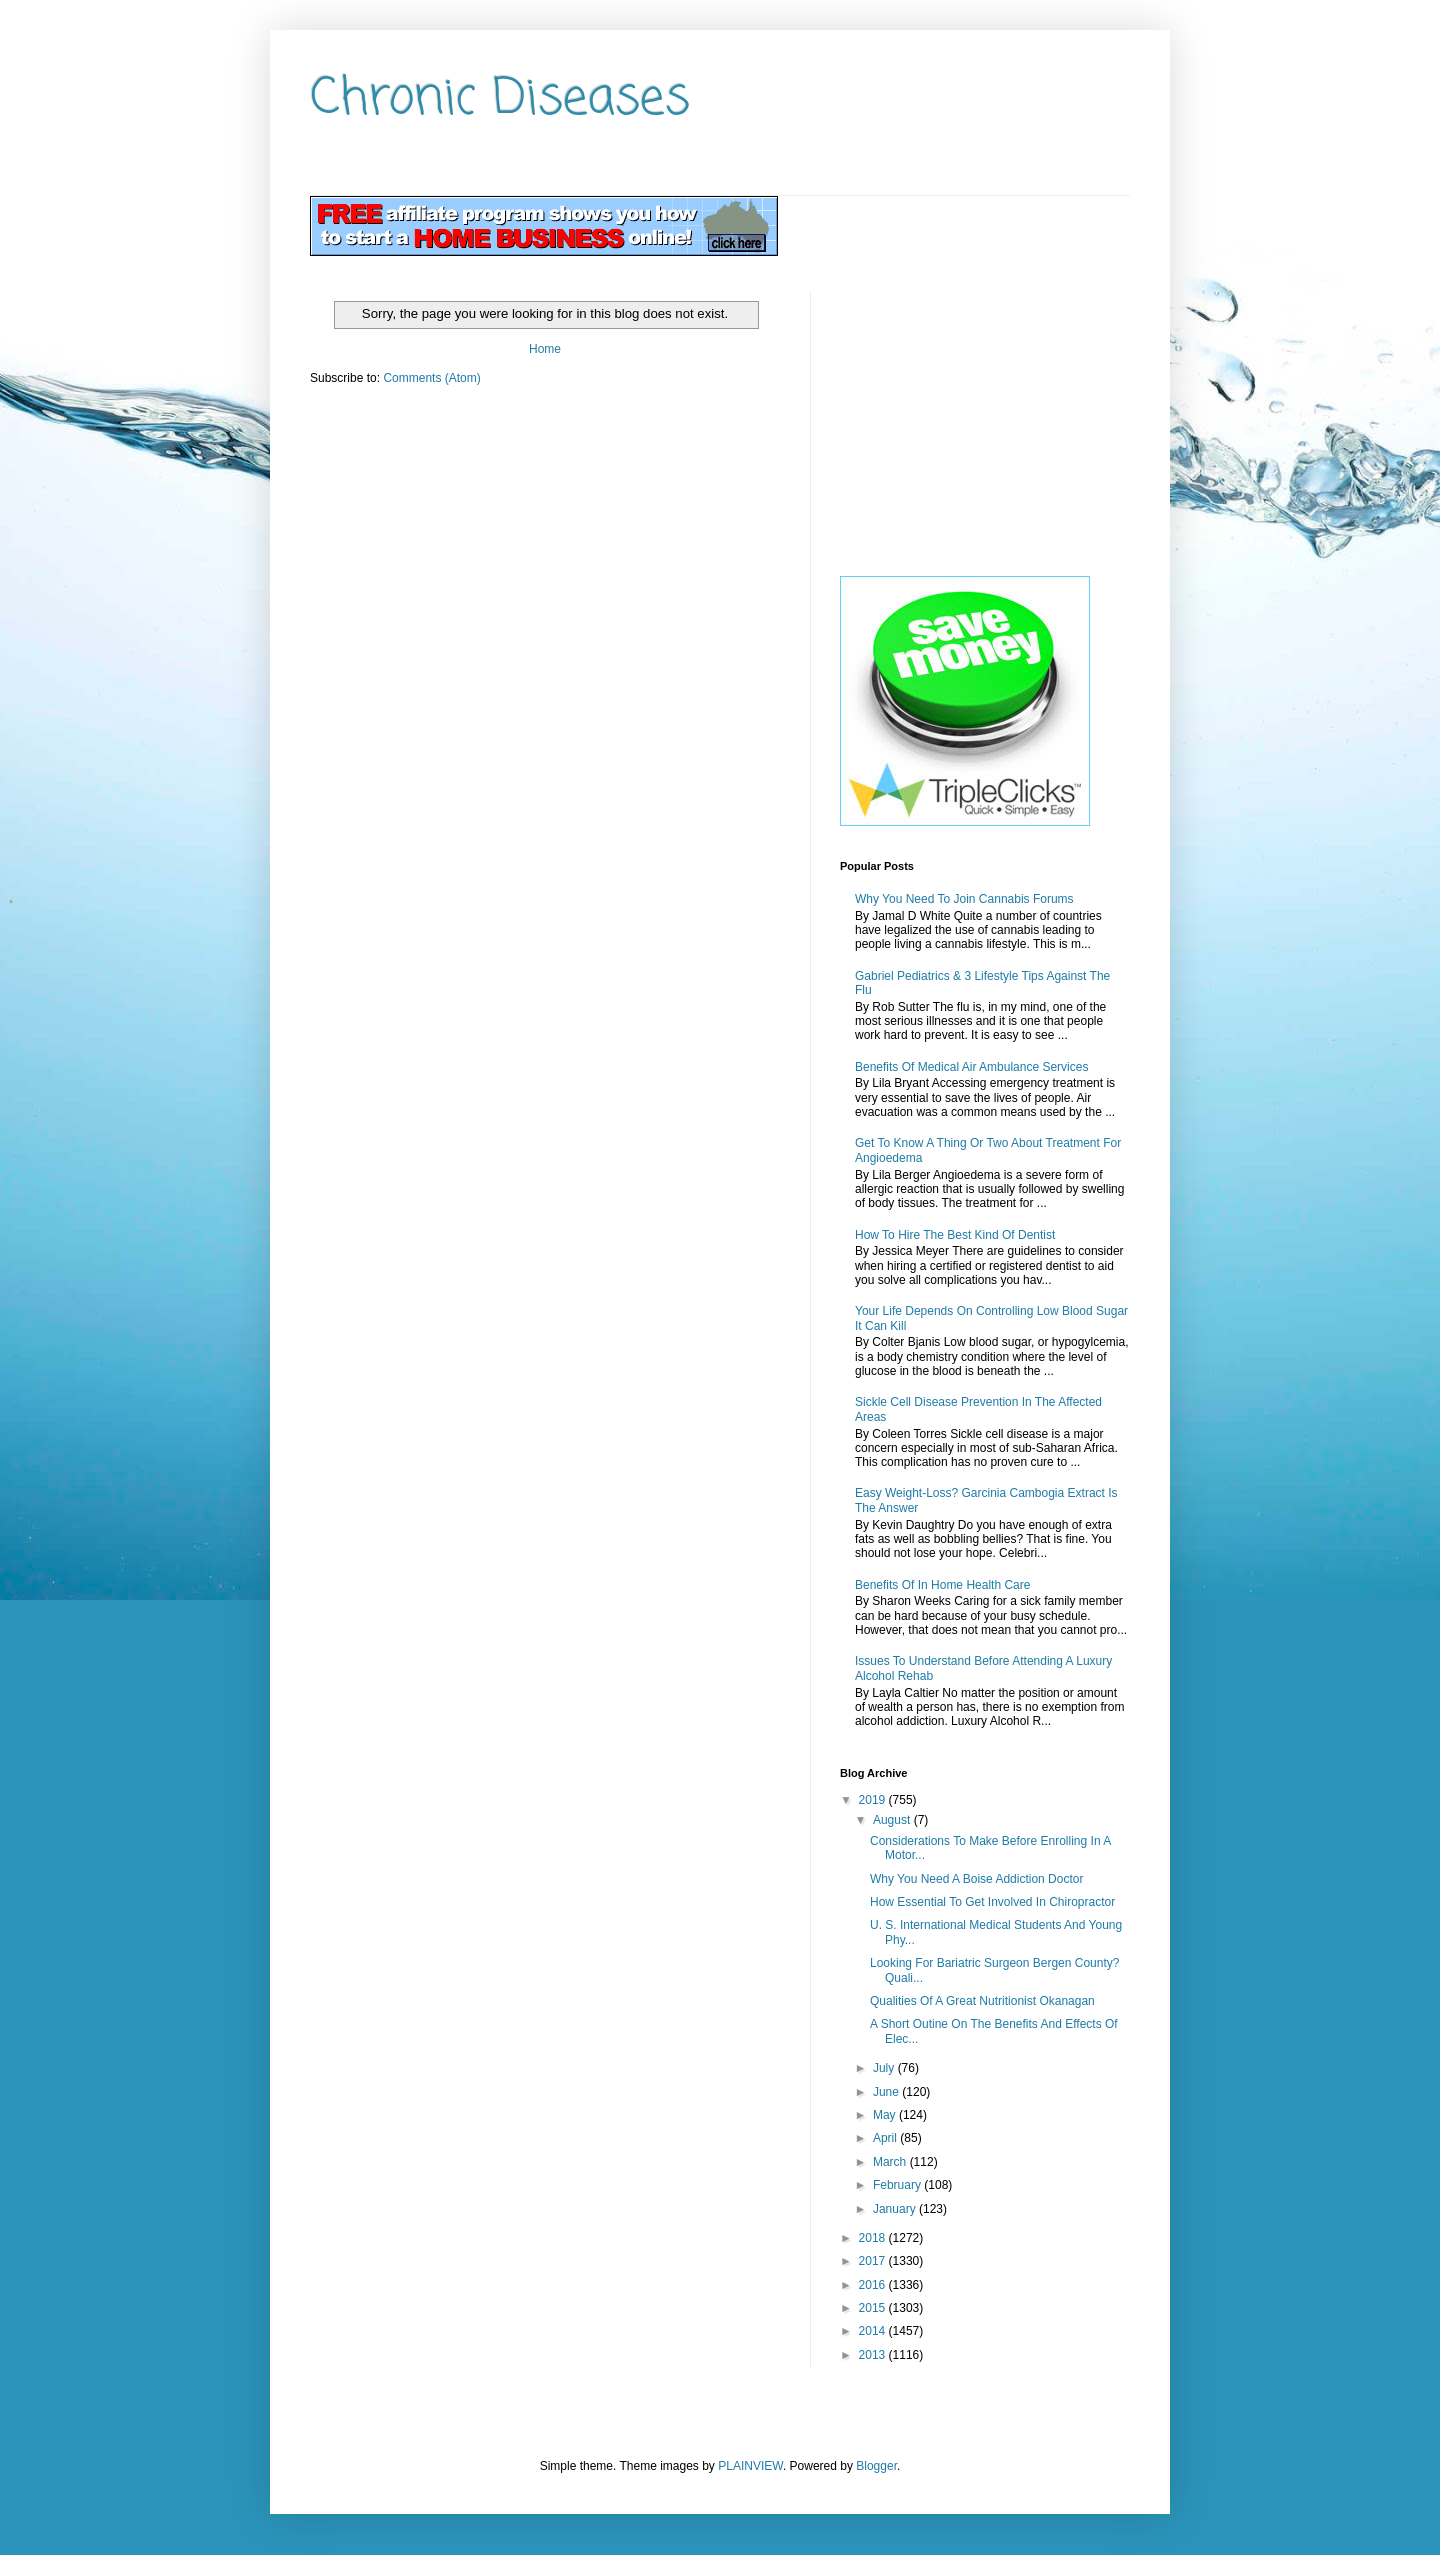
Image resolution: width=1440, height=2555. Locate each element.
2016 (874, 2285)
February (898, 2185)
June (887, 2092)
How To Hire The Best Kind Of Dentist (955, 1235)
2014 (874, 2331)
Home (545, 349)
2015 (874, 2308)
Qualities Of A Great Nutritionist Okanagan (982, 2001)
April (886, 2138)
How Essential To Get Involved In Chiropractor (992, 1902)
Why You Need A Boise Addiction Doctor (976, 1879)
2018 (874, 2238)
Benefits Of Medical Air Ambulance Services (971, 1067)
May (886, 2115)
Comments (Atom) (431, 378)
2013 (874, 2355)
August (893, 1820)
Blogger (876, 2466)
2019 (874, 1800)
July (885, 2068)
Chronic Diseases (500, 99)
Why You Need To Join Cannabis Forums (964, 899)
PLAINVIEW (750, 2466)
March (891, 2162)
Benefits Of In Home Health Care (942, 1585)
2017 (874, 2261)
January (896, 2209)
